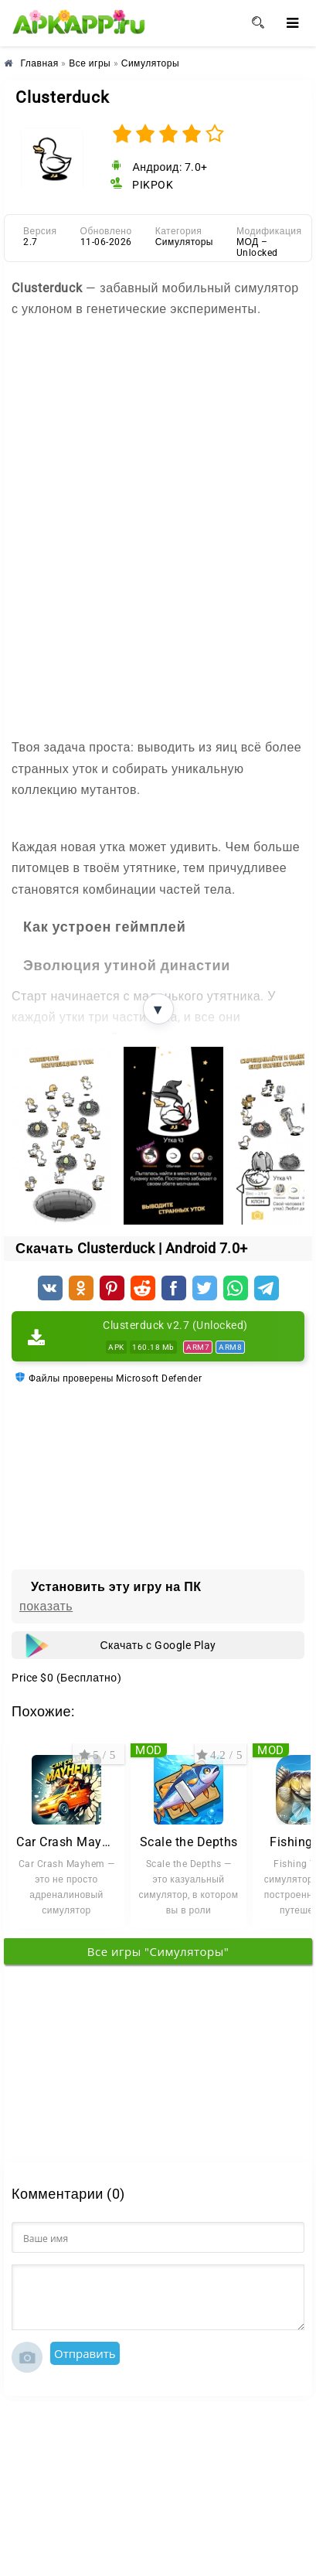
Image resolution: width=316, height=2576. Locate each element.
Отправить (85, 2353)
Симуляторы (184, 242)
